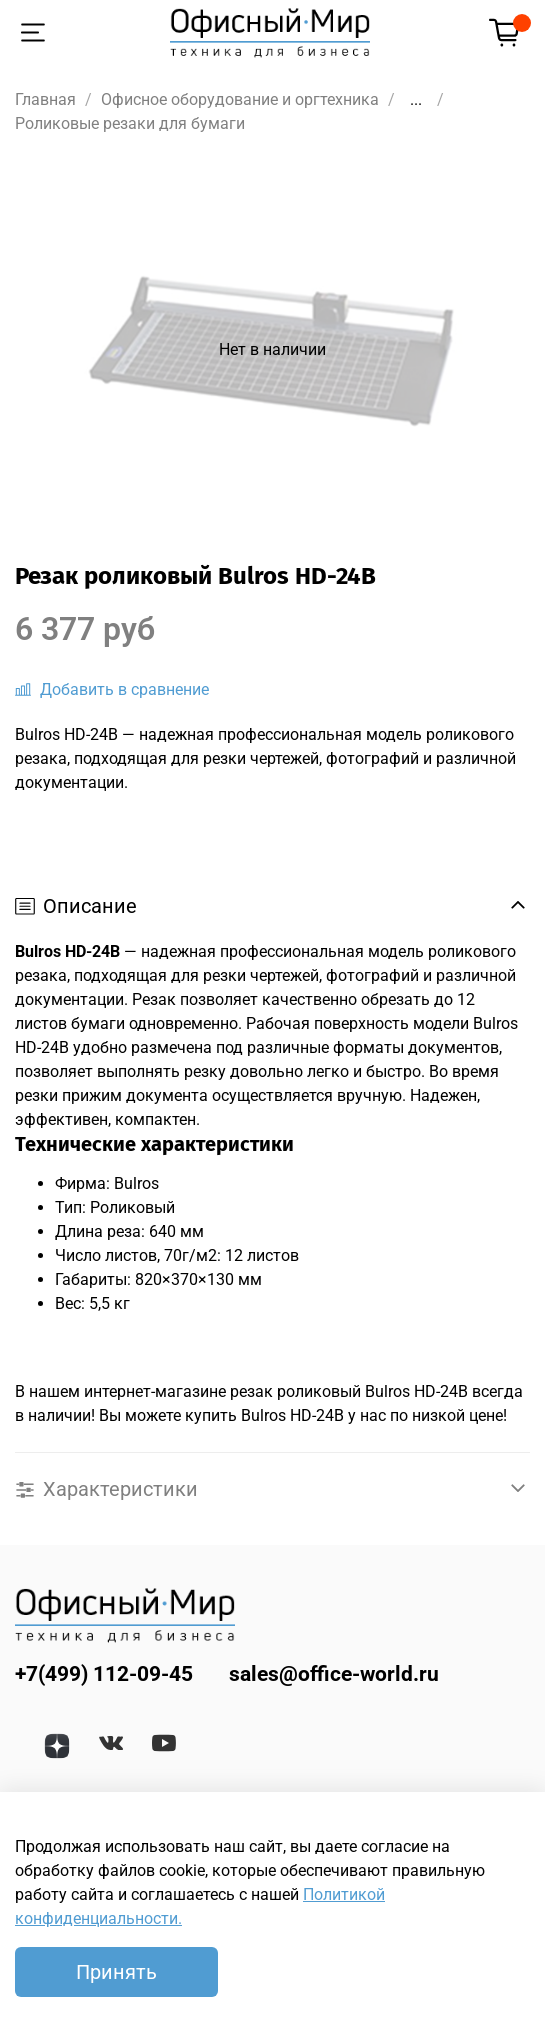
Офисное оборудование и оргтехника (240, 99)
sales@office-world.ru (334, 1674)
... (416, 100)
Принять (116, 1972)
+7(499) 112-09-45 (104, 1674)
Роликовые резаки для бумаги (130, 123)
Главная (45, 99)
